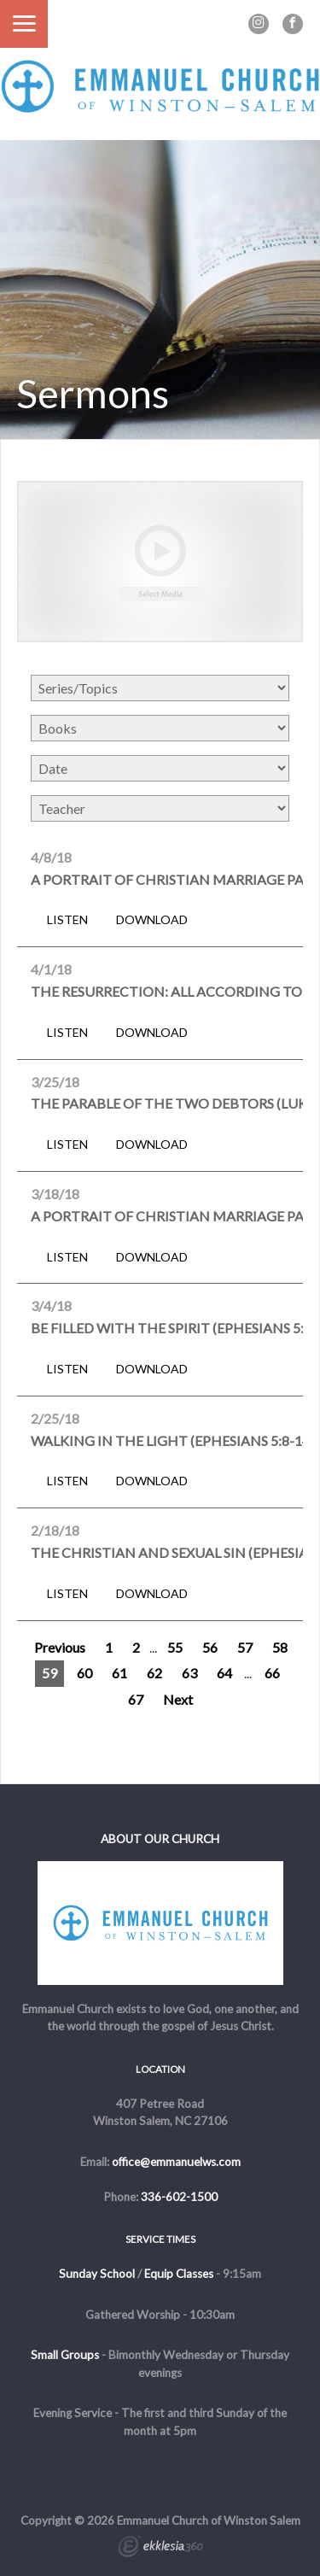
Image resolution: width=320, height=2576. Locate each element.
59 (49, 1673)
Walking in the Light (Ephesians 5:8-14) (172, 1440)
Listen (67, 920)
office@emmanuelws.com (176, 2162)
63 (189, 1673)
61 (119, 1673)
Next (178, 1699)
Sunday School (97, 2273)
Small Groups (65, 2355)
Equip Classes (178, 2273)
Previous (59, 1647)
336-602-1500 (179, 2197)
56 (210, 1647)
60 (84, 1673)
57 (245, 1647)
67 (135, 1699)
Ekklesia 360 (160, 2548)
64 (224, 1673)
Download (152, 920)
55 (175, 1647)
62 (154, 1673)
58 (280, 1647)
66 (272, 1673)
